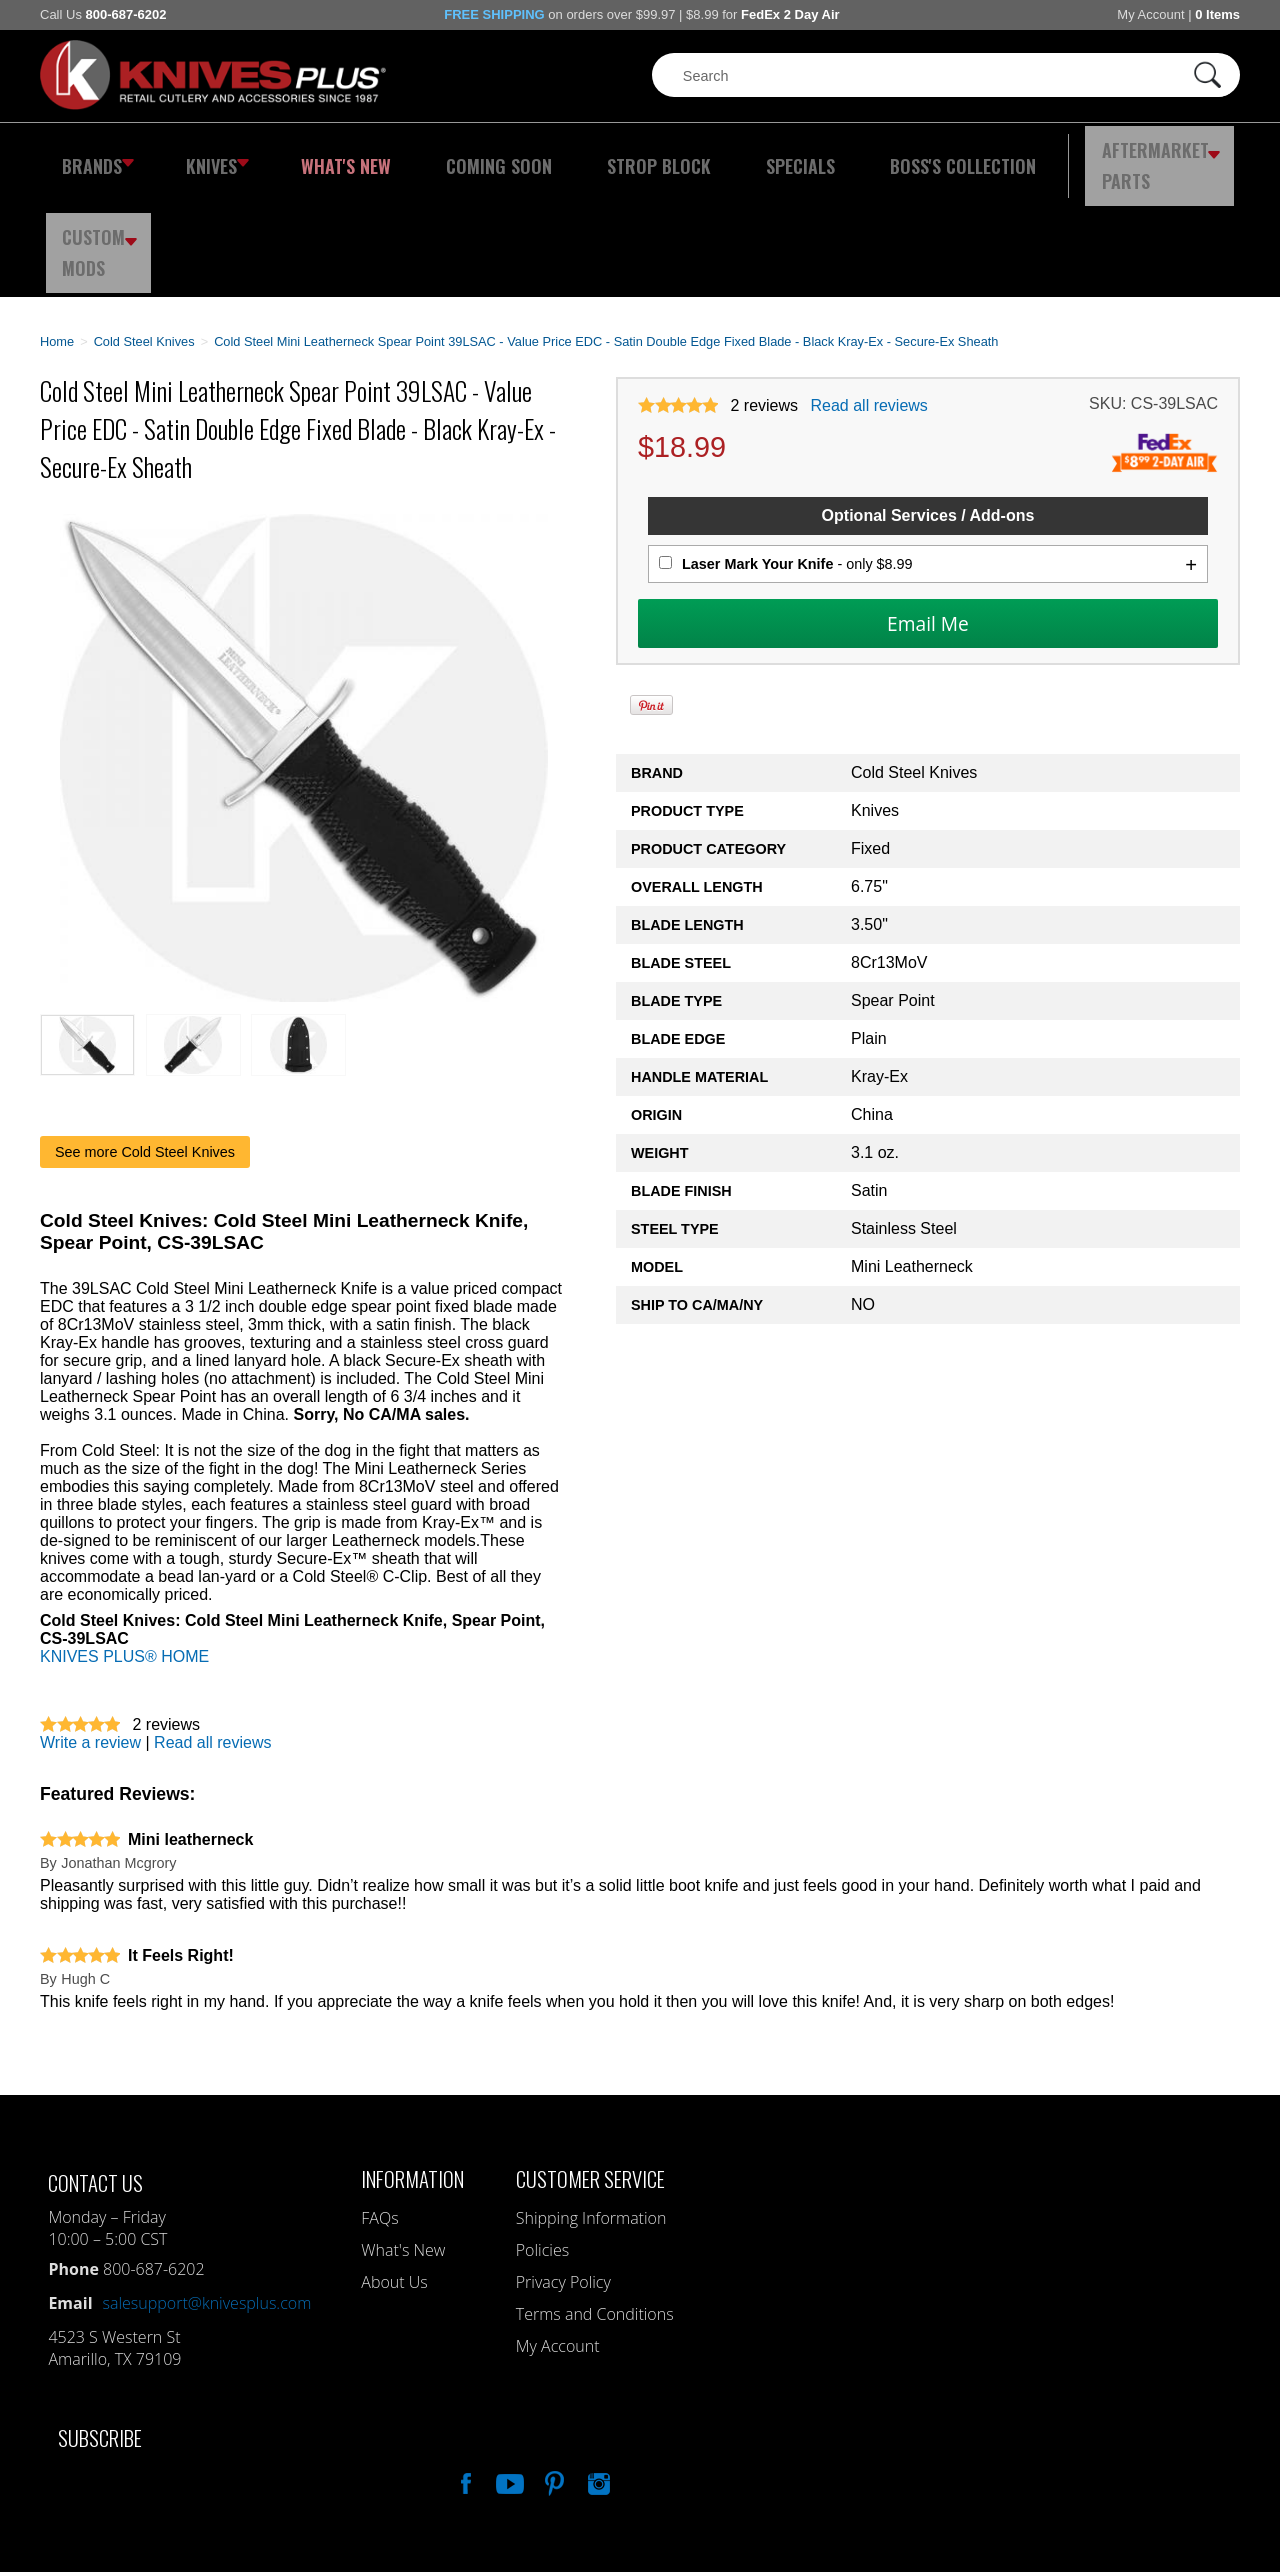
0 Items (1217, 14)
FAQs (379, 2108)
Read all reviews (868, 295)
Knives (204, 155)
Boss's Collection (860, 155)
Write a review (90, 1632)
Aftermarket (1045, 155)
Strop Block (595, 155)
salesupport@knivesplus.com (207, 2193)
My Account (1150, 14)
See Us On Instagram (597, 2371)
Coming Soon (454, 155)
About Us (394, 2172)
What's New (321, 155)
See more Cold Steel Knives (145, 1042)
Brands (92, 155)
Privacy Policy (563, 2172)
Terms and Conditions (595, 2204)
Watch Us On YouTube (508, 2371)
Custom (1186, 155)
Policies (542, 2140)
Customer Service (590, 2068)
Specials (716, 155)
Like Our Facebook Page (464, 2371)
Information (412, 2068)
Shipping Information (591, 2108)
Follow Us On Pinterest (553, 2371)
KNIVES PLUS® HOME (124, 1546)
